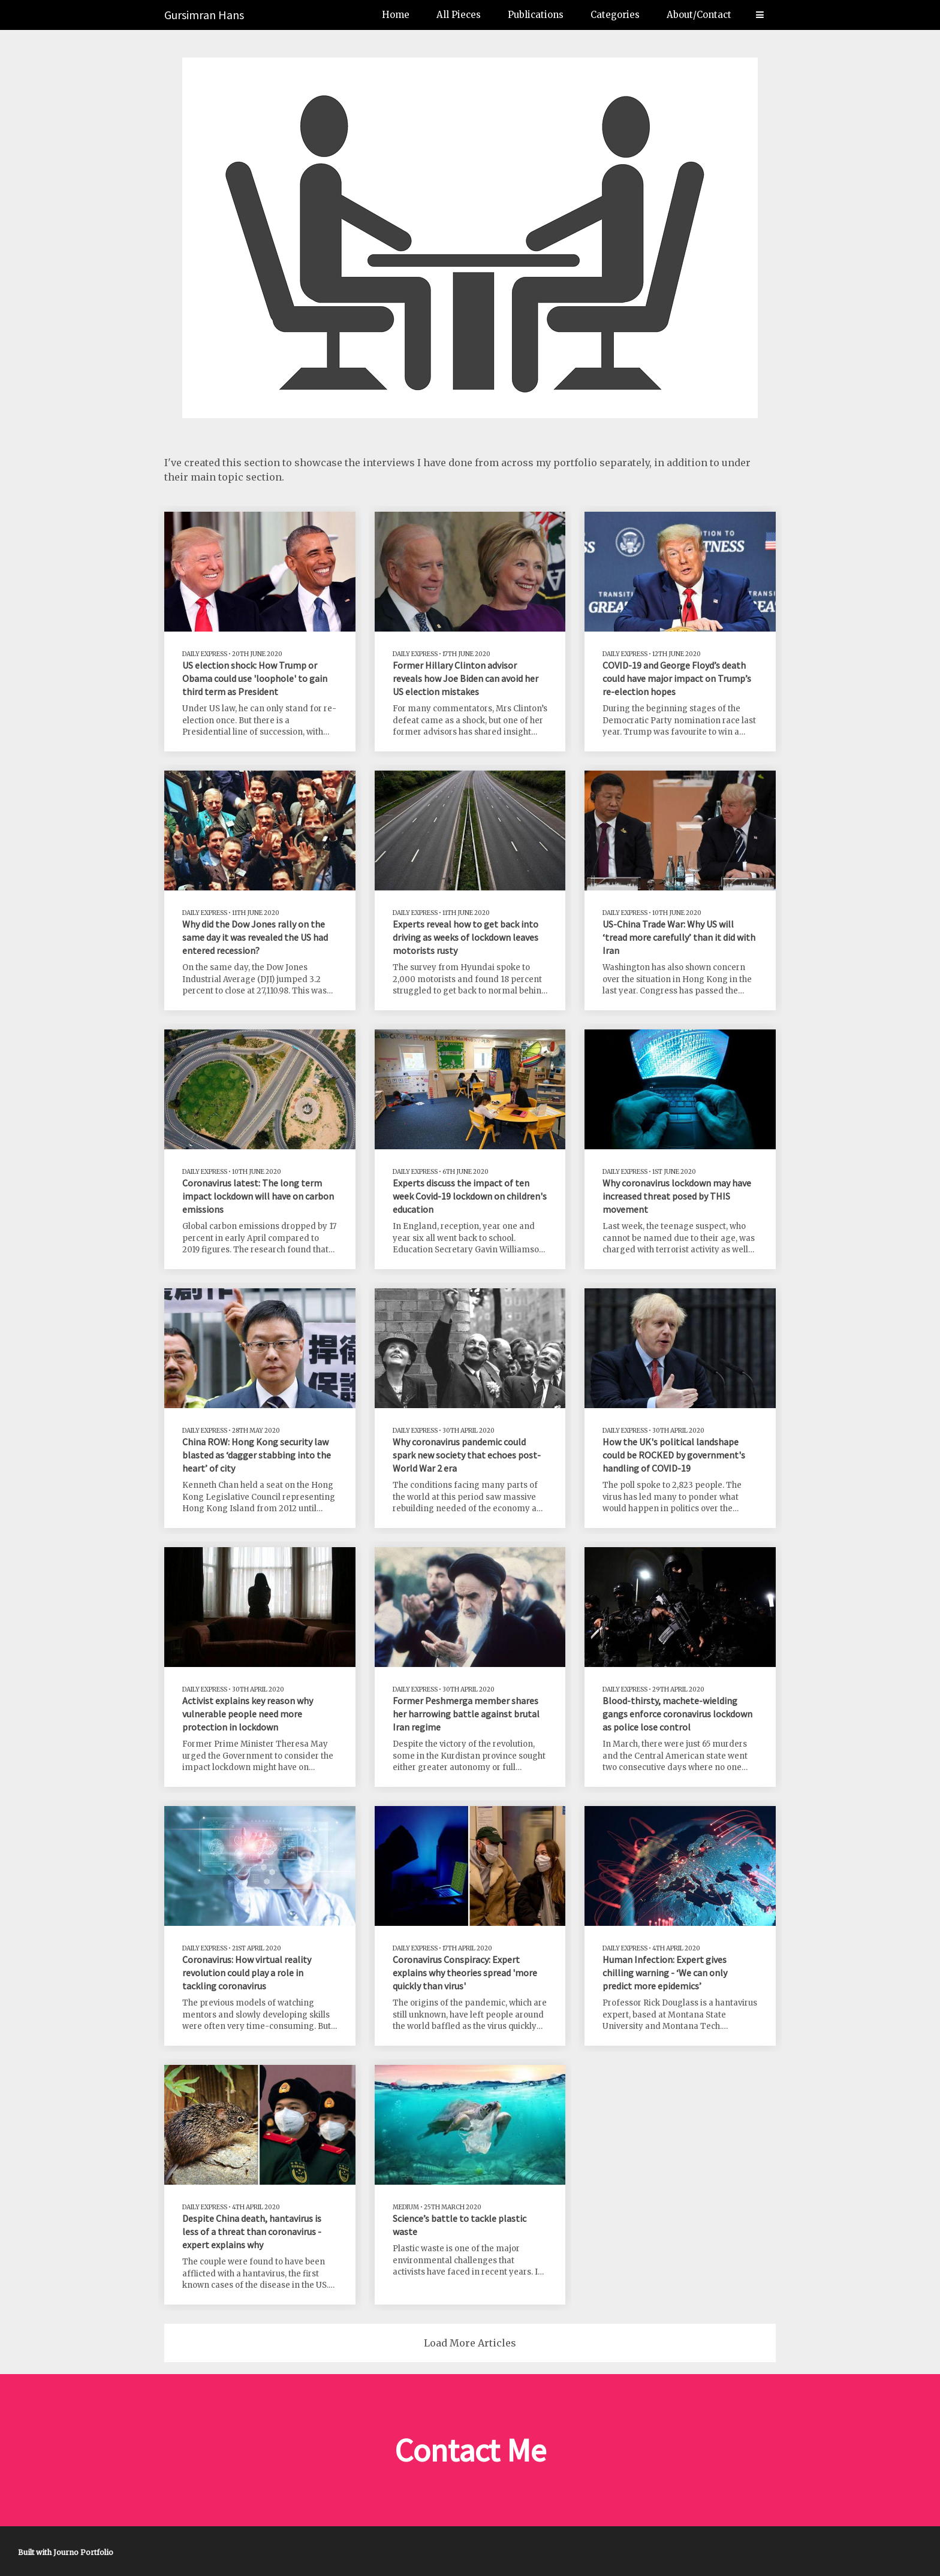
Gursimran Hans (204, 14)
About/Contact (699, 14)
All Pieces (458, 14)
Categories (615, 14)
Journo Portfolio (83, 2552)
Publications (536, 14)
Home (395, 14)
